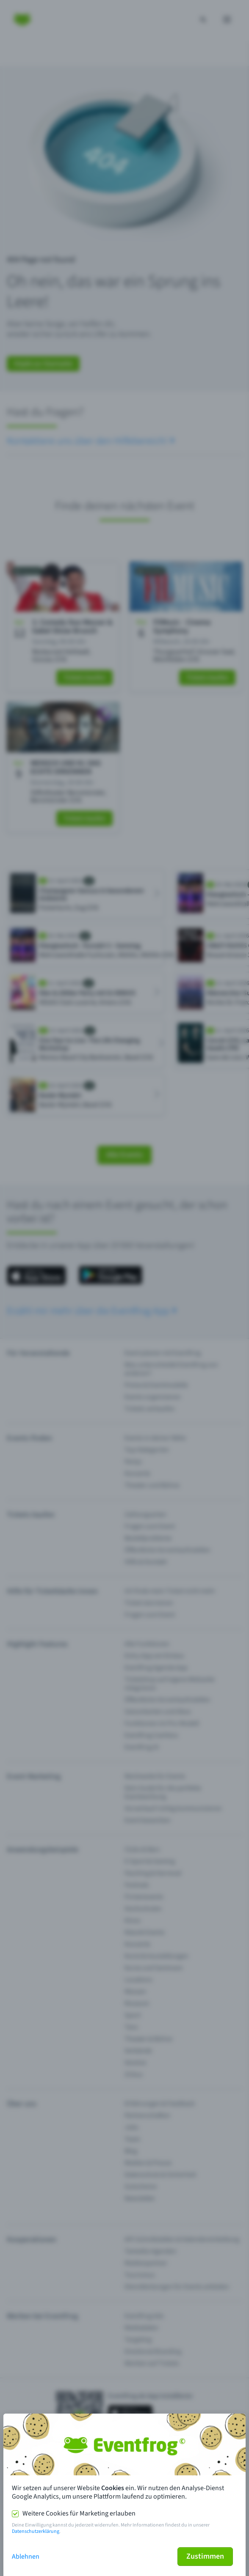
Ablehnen (25, 2556)
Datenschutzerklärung (35, 2531)
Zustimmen (205, 2556)
